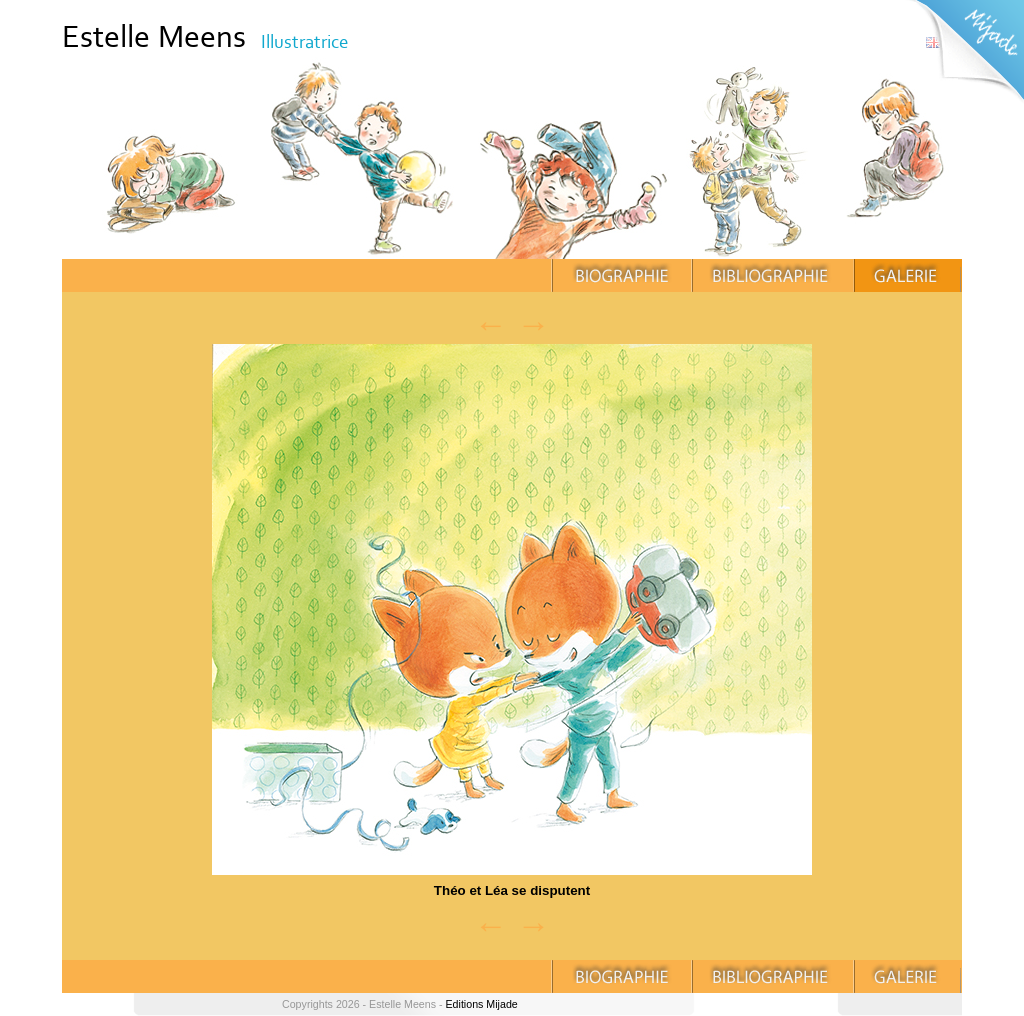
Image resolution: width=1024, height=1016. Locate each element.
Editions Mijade (481, 1004)
